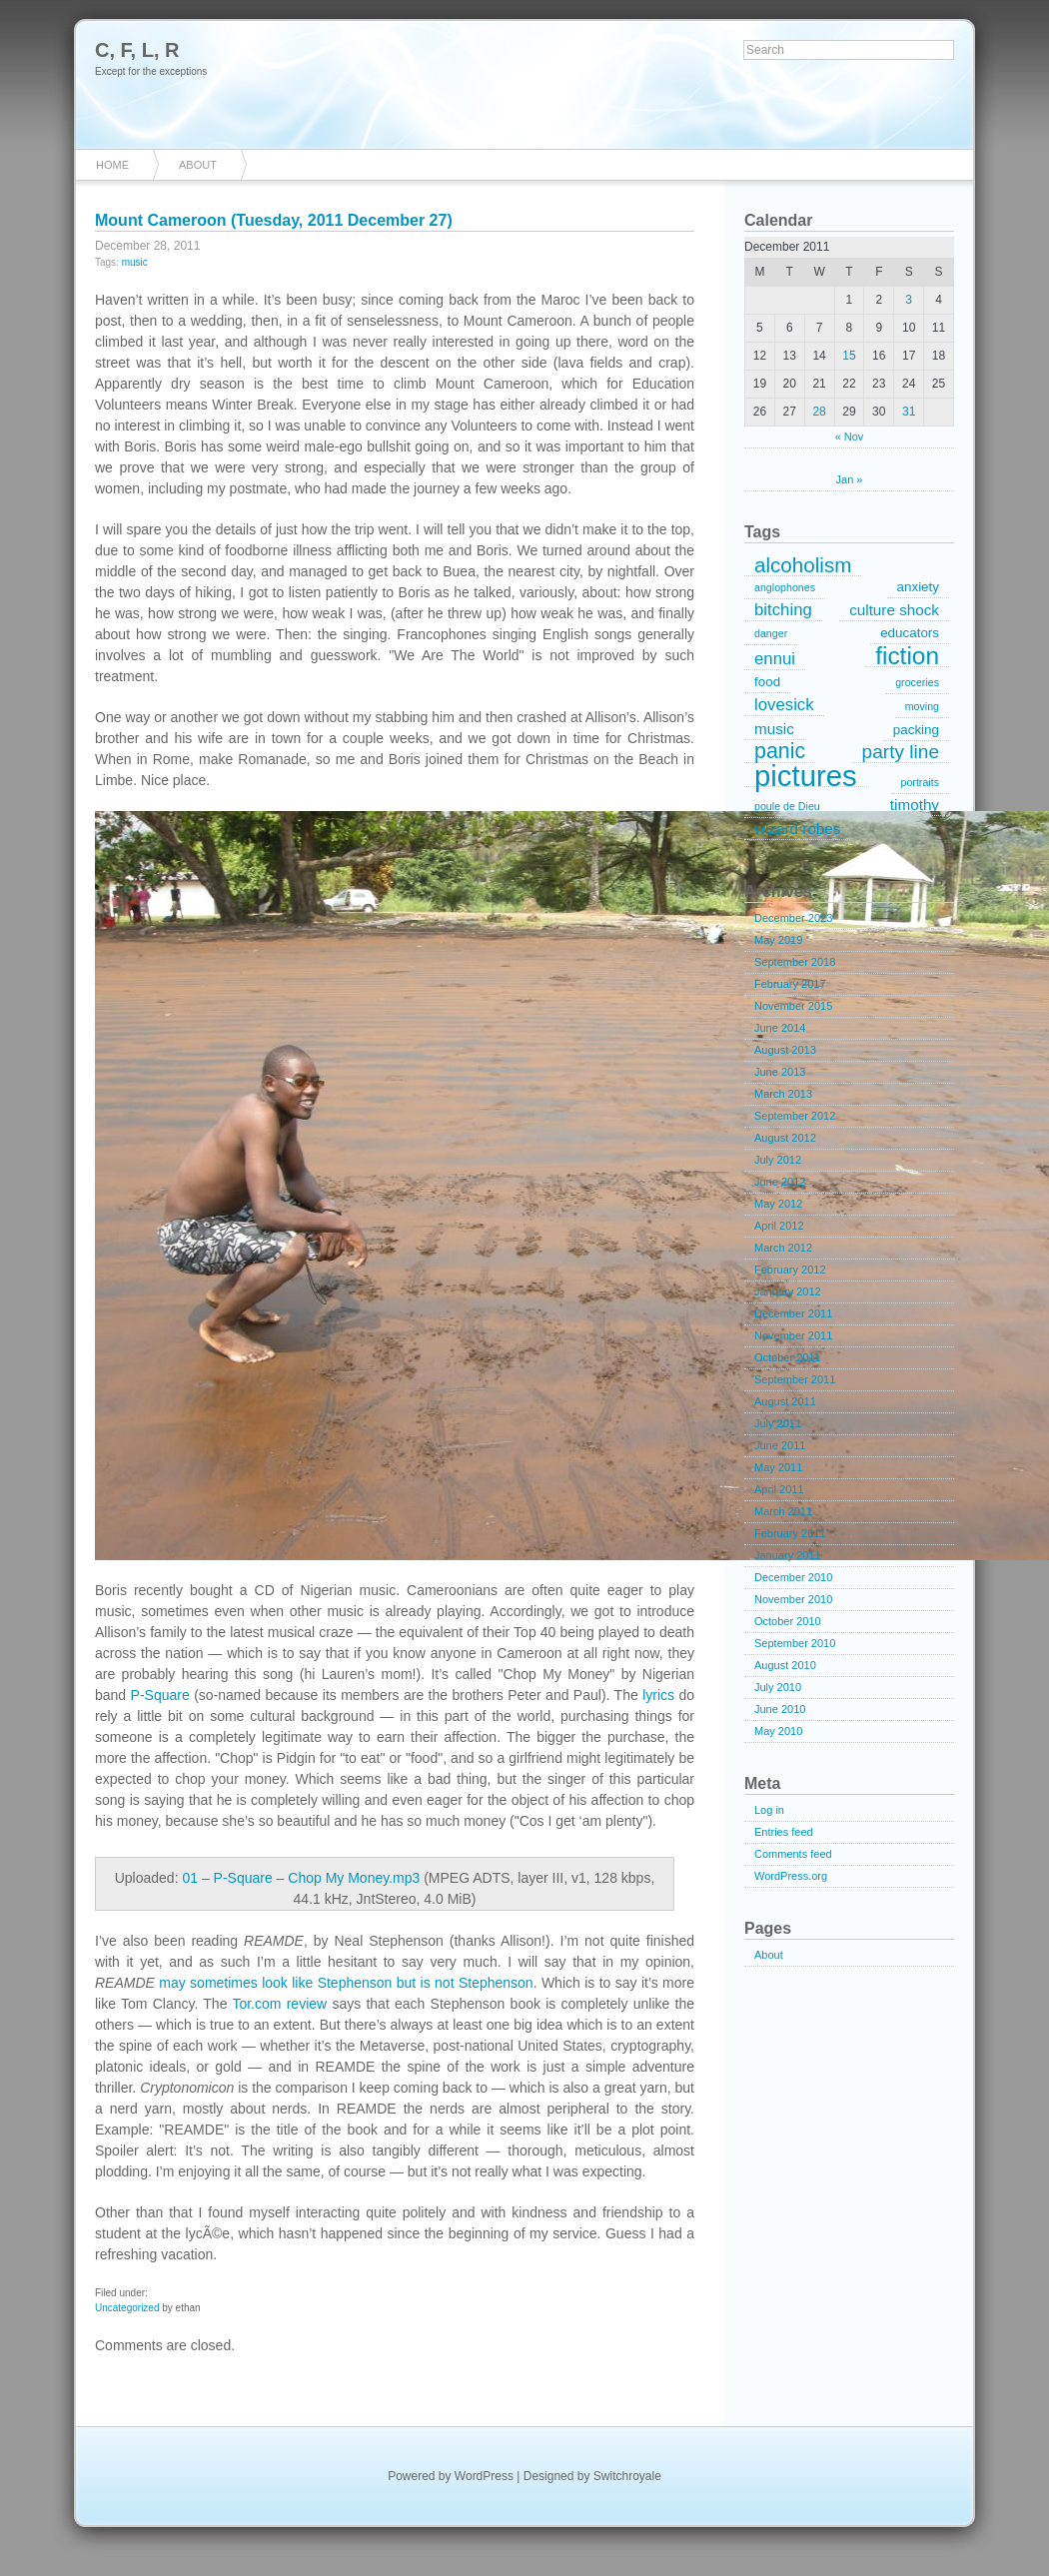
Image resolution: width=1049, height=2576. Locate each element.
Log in (769, 1810)
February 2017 (790, 984)
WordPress (484, 2476)
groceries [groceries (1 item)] (917, 682)
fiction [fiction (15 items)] (907, 656)
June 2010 (779, 1709)
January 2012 (787, 1291)
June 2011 (779, 1445)
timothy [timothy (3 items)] (914, 804)
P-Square (160, 1695)
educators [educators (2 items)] (909, 632)
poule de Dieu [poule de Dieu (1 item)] (787, 806)
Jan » (849, 479)
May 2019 (778, 940)
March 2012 (783, 1248)
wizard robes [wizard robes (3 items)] (797, 828)
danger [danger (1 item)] (770, 633)
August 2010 (785, 1665)
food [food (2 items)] (767, 681)
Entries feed (783, 1832)
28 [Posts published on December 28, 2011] (818, 412)
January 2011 (787, 1555)
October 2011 (787, 1357)
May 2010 (778, 1731)
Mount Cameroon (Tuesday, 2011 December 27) (274, 220)
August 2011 (785, 1401)
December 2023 (793, 918)
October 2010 (787, 1621)
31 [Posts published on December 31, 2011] (908, 412)
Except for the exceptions (151, 71)
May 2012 (778, 1204)
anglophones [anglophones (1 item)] (784, 587)
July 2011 (777, 1423)
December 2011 (793, 1313)
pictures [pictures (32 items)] (805, 776)
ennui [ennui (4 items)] (774, 658)
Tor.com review (279, 2004)
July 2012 (777, 1160)
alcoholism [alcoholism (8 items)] (802, 565)
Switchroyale (627, 2476)
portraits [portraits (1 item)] (920, 782)
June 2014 (779, 1028)
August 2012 (785, 1138)
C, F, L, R (137, 50)
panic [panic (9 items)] (779, 752)
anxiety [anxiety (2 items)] (918, 586)
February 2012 (790, 1270)
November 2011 (793, 1335)
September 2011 (794, 1379)
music (135, 262)
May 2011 (778, 1467)
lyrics (658, 1695)
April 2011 (779, 1489)
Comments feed (793, 1854)
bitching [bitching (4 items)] (783, 609)
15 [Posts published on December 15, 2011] (848, 356)
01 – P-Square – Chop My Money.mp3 (301, 1878)
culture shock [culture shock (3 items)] (894, 609)
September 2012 (794, 1116)
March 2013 (783, 1094)
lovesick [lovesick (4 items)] (784, 704)
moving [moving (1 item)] (922, 706)
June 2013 (779, 1072)
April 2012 (779, 1226)
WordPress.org (790, 1876)
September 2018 (794, 962)
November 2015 (793, 1006)
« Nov (849, 436)
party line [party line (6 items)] (900, 751)
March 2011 (783, 1511)
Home (112, 165)
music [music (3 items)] (774, 728)
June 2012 (779, 1182)
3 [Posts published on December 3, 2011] (908, 300)
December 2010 (793, 1577)
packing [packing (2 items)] (916, 729)
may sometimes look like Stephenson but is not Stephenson (345, 1983)
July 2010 (777, 1687)
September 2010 (794, 1643)
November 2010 (793, 1599)
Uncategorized (127, 2307)
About (198, 165)
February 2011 (790, 1533)
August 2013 (785, 1050)
